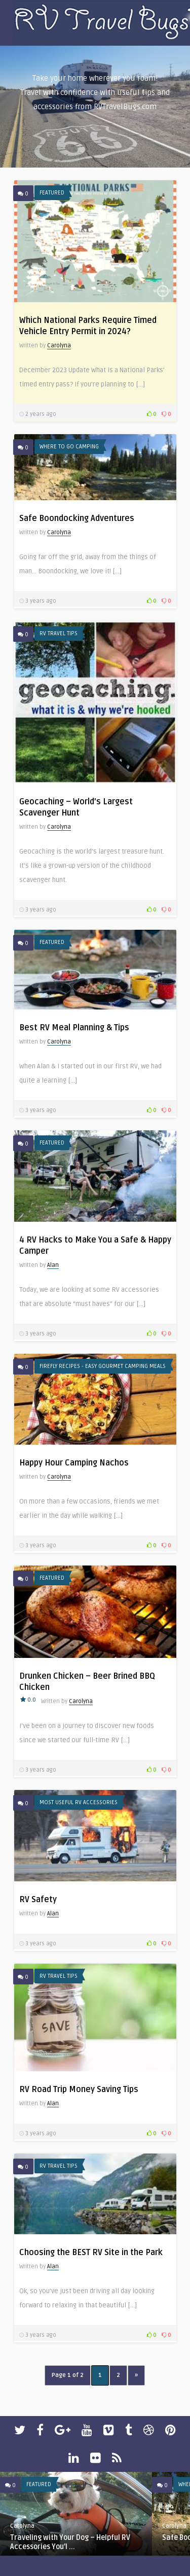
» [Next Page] (136, 2375)
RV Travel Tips (59, 633)
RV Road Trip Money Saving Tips (78, 2089)
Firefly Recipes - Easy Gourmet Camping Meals (103, 1366)
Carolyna (59, 345)
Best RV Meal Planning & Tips (74, 1028)
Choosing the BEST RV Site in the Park (91, 2252)
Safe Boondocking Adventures (76, 518)
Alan (53, 1265)
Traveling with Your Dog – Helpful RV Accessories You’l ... (70, 2542)
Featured (52, 192)
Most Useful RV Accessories (79, 1802)
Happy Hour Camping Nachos (74, 1463)
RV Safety (38, 1900)
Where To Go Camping (69, 446)
